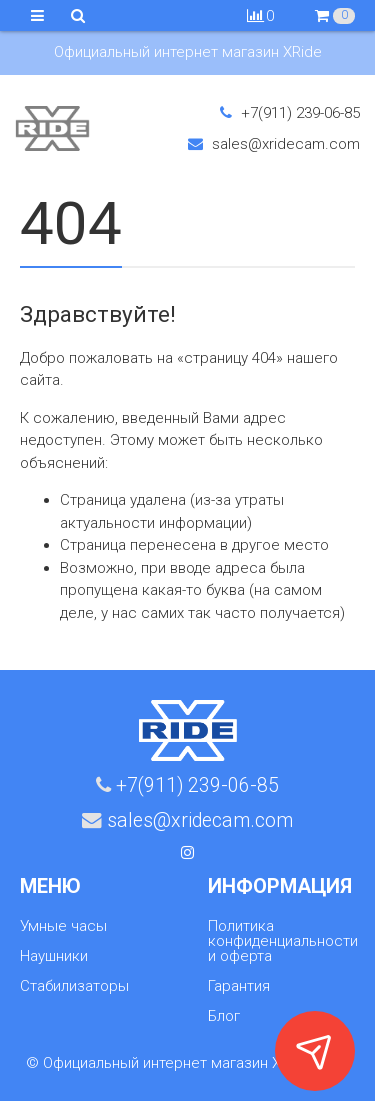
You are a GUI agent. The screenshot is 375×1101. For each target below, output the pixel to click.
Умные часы (63, 926)
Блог (224, 1016)
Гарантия (239, 986)
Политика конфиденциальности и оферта (283, 941)
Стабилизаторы (74, 986)
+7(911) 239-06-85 (290, 113)
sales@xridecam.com (274, 144)
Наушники (54, 956)
